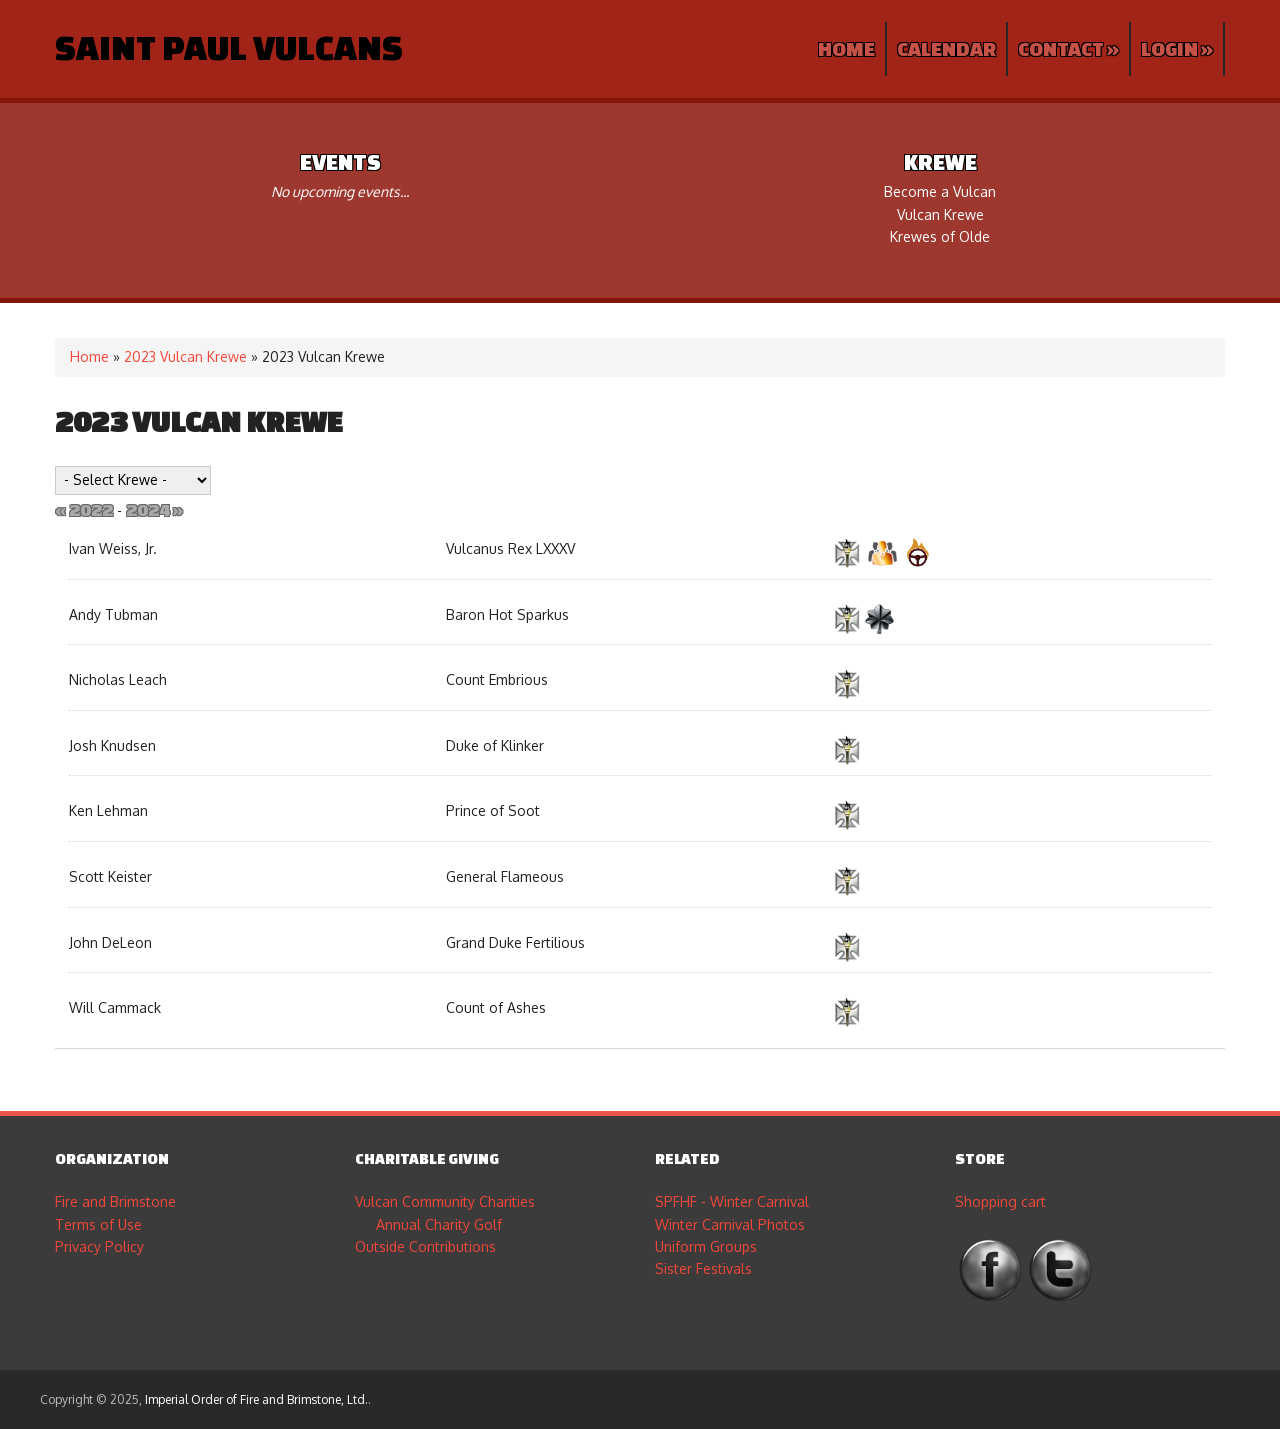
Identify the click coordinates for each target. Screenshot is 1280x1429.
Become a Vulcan (940, 191)
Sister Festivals (703, 1268)
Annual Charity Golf (439, 1224)
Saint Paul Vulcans (229, 47)
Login (1177, 48)
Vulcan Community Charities (445, 1201)
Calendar (946, 48)
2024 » (154, 509)
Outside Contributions (425, 1246)
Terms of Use (98, 1224)
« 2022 (84, 509)
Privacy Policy (99, 1246)
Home (846, 48)
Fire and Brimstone (115, 1201)
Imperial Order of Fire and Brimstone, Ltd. (256, 1399)
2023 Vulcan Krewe (185, 356)
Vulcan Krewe (940, 214)
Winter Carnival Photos (730, 1224)
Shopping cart (1000, 1201)
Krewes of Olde (940, 236)
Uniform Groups (706, 1246)
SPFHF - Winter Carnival (732, 1201)
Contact (1068, 48)
